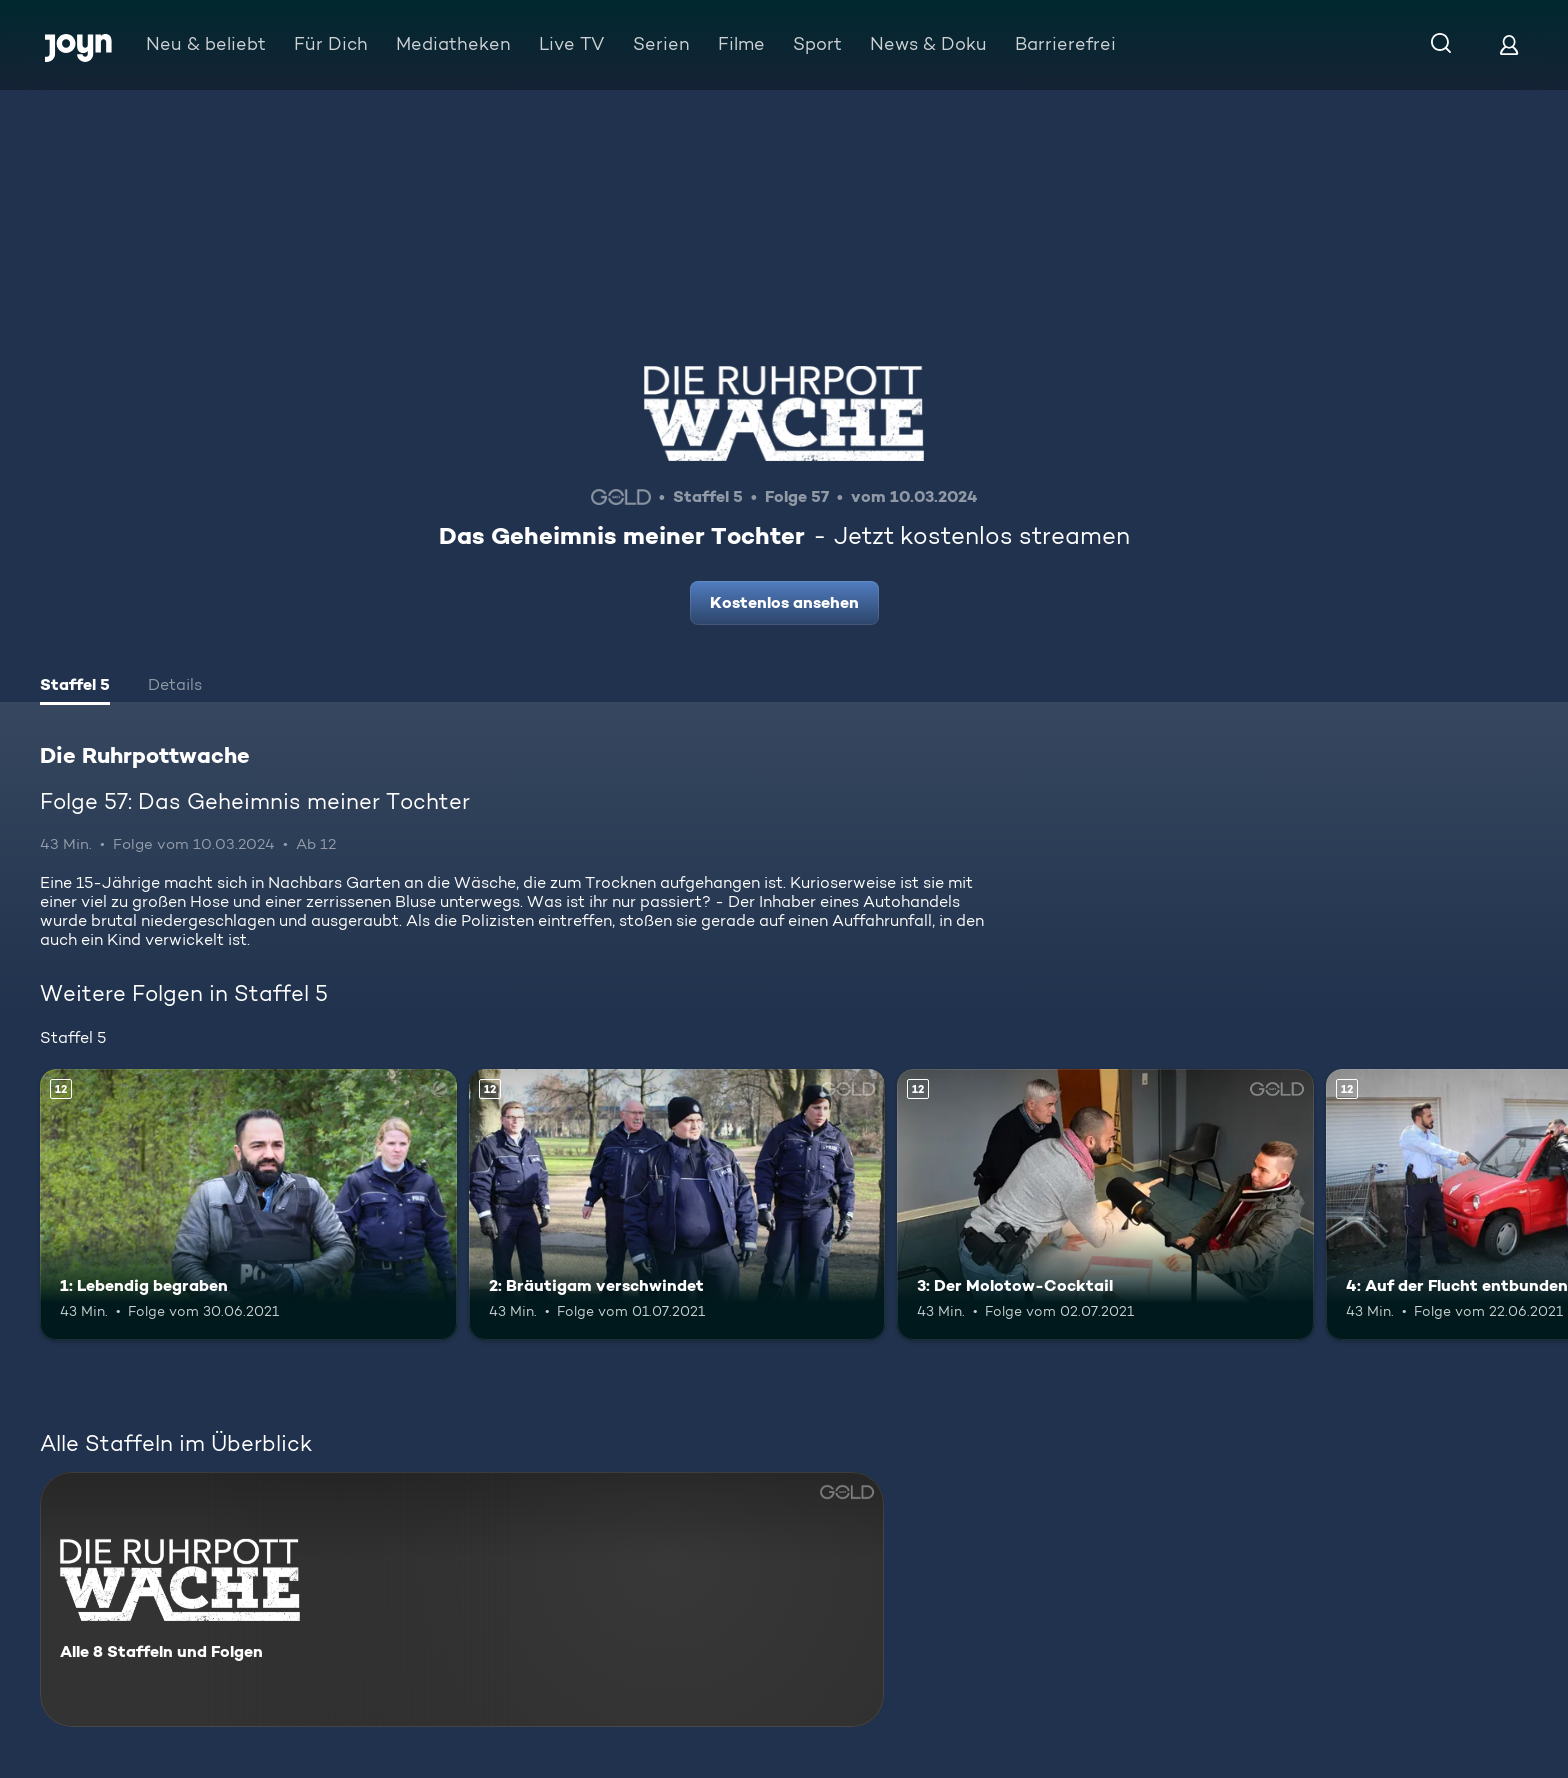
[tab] (75, 687)
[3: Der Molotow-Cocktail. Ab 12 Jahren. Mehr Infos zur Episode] (1105, 1204)
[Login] (1509, 44)
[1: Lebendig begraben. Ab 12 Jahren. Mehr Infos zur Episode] (248, 1204)
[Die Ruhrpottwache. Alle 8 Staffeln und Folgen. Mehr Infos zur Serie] (462, 1599)
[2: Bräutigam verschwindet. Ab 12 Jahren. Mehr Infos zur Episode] (677, 1204)
